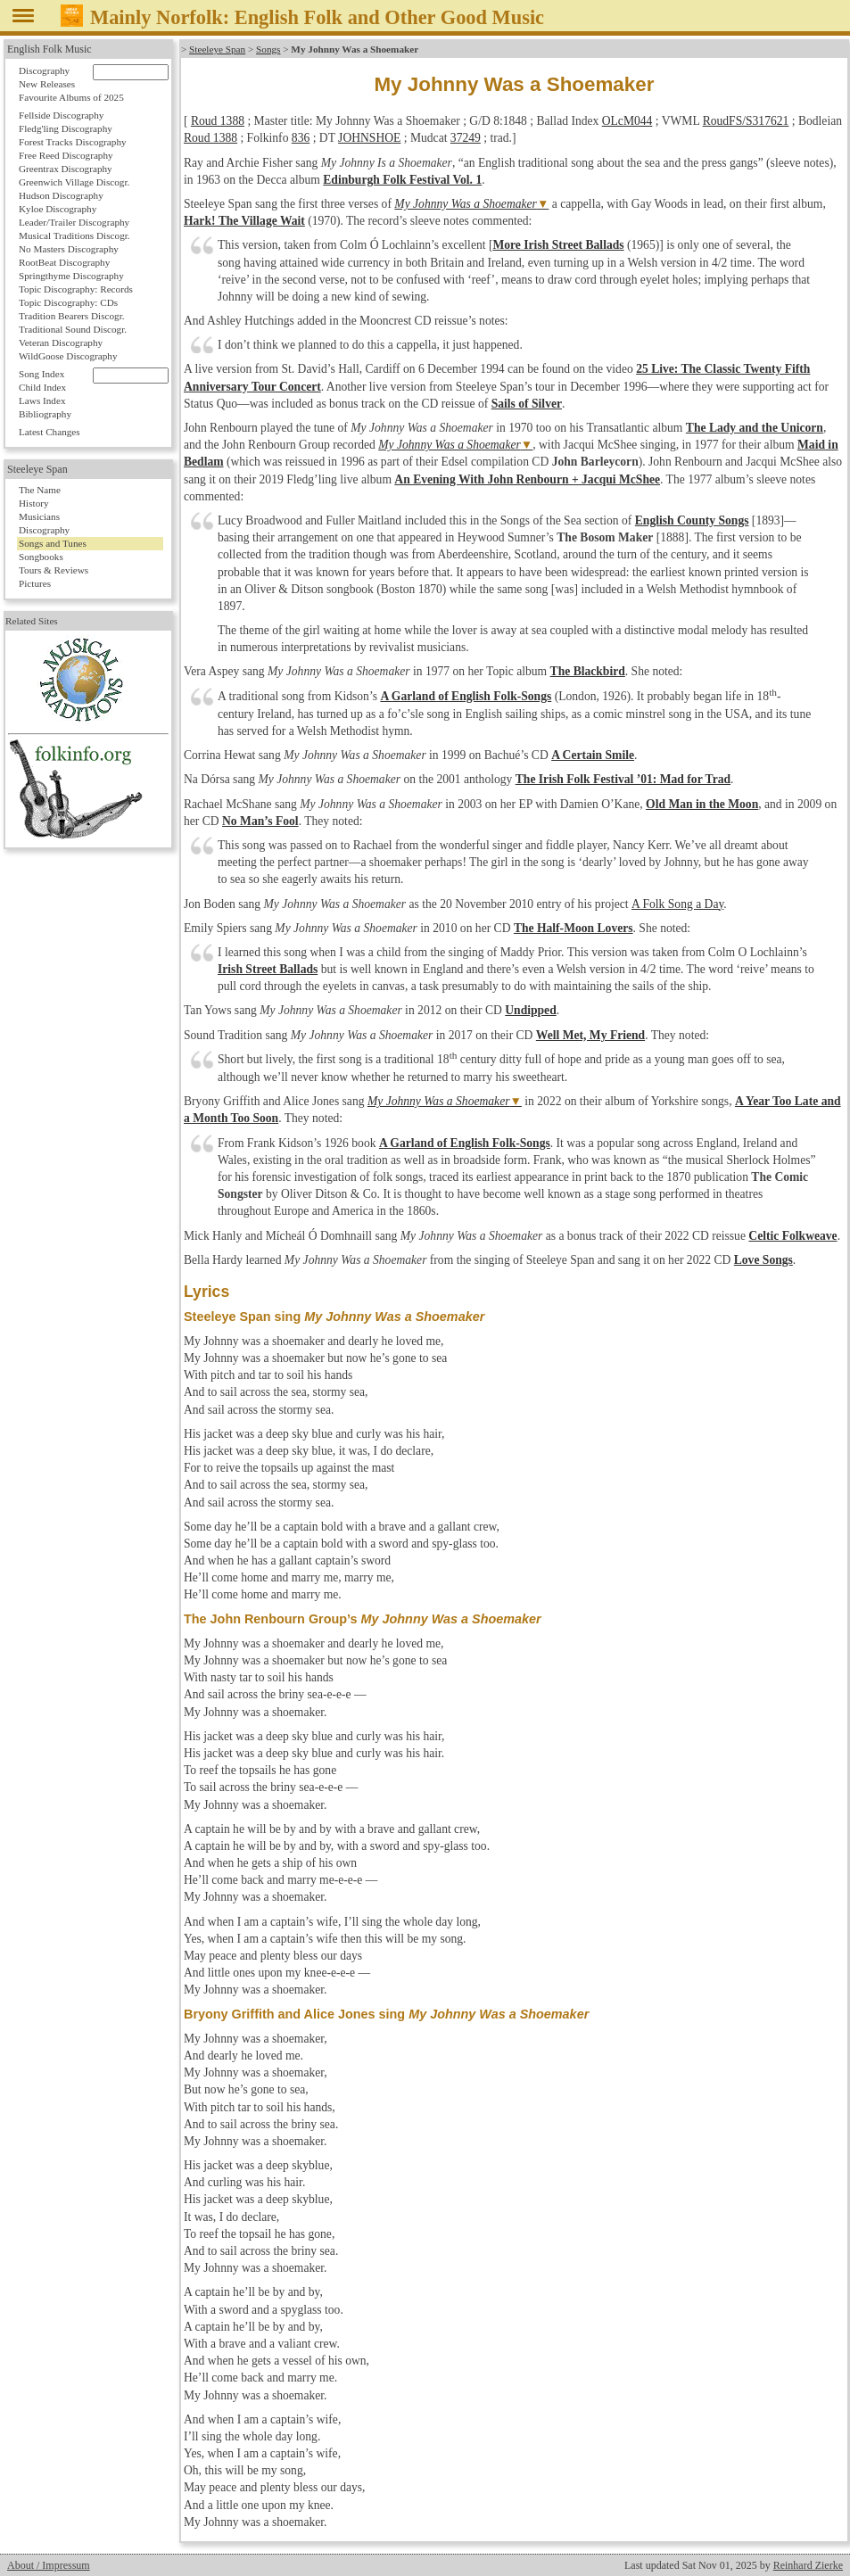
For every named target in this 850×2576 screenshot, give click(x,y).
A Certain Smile (592, 755)
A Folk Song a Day (676, 904)
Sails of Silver (526, 403)
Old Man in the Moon (702, 804)
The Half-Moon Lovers (573, 928)
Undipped (530, 1010)
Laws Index (42, 400)
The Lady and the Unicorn (754, 427)
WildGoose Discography (68, 356)
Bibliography (45, 414)
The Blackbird (587, 671)
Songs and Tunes (53, 543)
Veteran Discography (61, 342)
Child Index (42, 387)
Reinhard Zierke (808, 2565)
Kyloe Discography (57, 208)
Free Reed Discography (66, 155)
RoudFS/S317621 (746, 121)
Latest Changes (49, 431)
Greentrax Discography (65, 168)
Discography (44, 70)
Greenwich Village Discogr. (74, 182)
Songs (268, 49)
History (34, 503)
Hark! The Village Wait (244, 220)
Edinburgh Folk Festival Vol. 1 (402, 179)
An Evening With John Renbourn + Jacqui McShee (527, 479)
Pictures (35, 583)
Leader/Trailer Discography (74, 222)
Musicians (39, 516)
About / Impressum (48, 2565)
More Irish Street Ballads (557, 245)
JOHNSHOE (369, 137)
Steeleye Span (217, 49)
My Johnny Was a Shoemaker (465, 204)
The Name (40, 489)
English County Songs (692, 520)
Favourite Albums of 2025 (71, 97)
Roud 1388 (217, 121)
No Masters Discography (69, 249)
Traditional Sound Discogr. (73, 329)
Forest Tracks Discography (73, 141)
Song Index (41, 373)
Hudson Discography (61, 195)
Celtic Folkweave (792, 1236)
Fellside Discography (61, 115)
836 (300, 137)
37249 (465, 137)
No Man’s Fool (260, 821)
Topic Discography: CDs (68, 302)
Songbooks (41, 556)
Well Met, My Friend (590, 1035)
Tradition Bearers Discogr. (72, 315)
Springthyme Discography (71, 275)
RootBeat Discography (64, 262)
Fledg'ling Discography (65, 128)
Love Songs (763, 1260)
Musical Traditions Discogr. (74, 235)
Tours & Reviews (53, 570)
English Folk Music (49, 49)
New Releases (47, 83)
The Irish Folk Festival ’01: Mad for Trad (623, 779)
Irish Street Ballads (268, 969)
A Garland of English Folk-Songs (465, 696)
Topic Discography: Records (76, 289)
